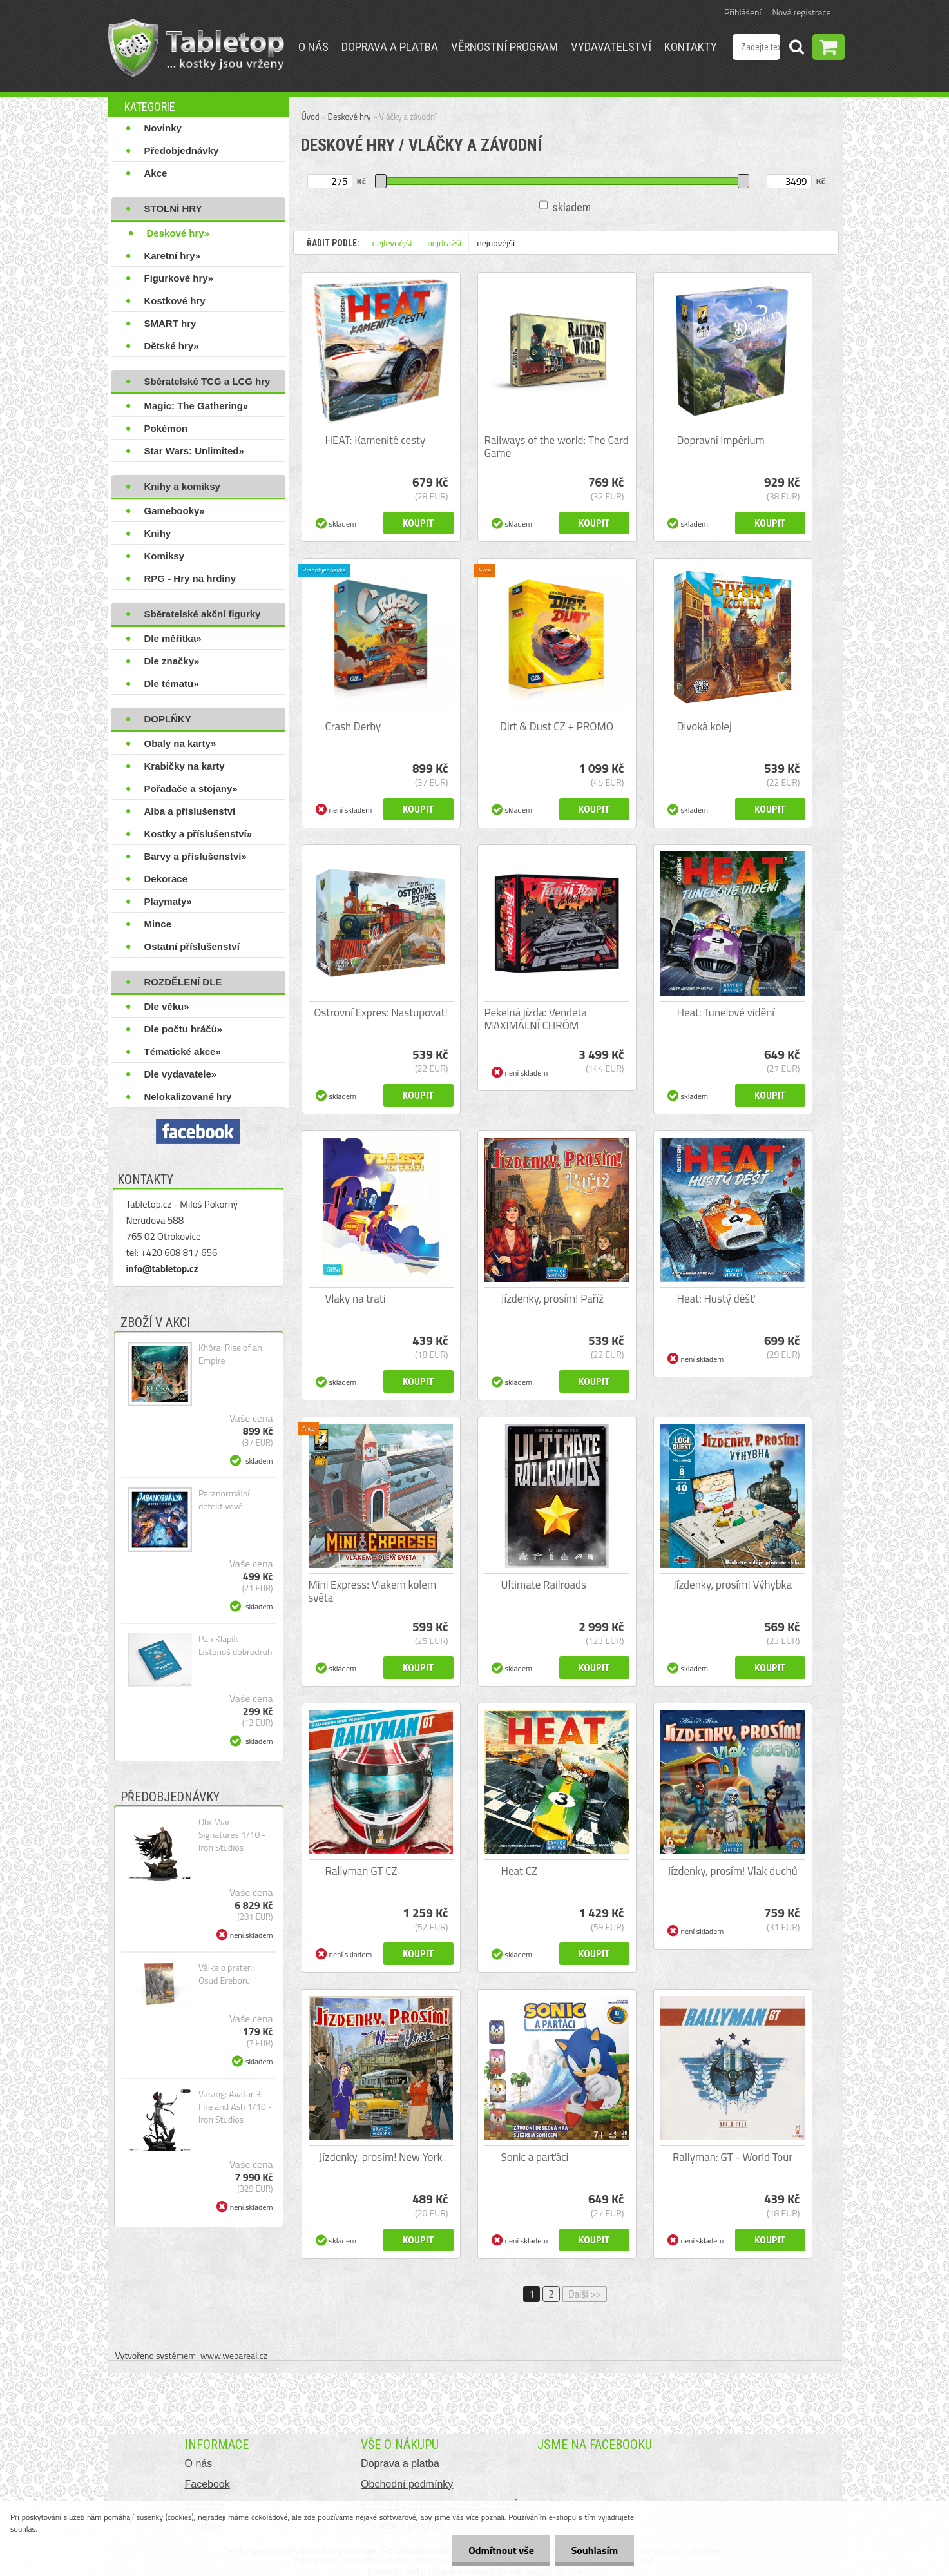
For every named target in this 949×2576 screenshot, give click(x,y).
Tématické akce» (182, 1051)
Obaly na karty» (180, 743)
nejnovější (496, 242)
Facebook (207, 2484)
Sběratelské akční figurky (202, 613)
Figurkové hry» (179, 278)
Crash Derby (353, 726)
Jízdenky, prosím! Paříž (552, 1298)
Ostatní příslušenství (192, 946)
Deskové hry (349, 116)
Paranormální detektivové (223, 1500)
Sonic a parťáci (535, 2157)
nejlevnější (392, 242)
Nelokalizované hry (188, 1096)
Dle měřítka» (173, 638)
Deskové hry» (178, 233)
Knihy (157, 533)
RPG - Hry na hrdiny (190, 578)
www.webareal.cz (233, 2355)
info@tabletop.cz (162, 1268)
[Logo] (196, 47)
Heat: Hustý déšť (716, 1298)
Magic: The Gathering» (196, 405)
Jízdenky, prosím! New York (380, 2157)
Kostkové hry (175, 300)
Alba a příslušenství (190, 811)
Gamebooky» (174, 510)
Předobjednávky (181, 150)
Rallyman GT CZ (361, 1870)
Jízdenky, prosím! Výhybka (732, 1584)
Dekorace (166, 878)
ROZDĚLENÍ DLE (183, 981)
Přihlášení (742, 12)
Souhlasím (594, 2550)
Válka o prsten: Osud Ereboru (226, 1974)
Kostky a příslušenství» (198, 833)
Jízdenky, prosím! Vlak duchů (732, 1870)
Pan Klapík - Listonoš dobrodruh (235, 1645)
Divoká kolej (704, 726)
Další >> (584, 2294)
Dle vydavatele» (180, 1074)
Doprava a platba (389, 46)
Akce (156, 173)
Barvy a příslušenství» (195, 856)
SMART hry (170, 323)
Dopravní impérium (721, 440)
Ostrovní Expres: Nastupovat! (381, 1012)
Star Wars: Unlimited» (194, 450)
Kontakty (690, 46)
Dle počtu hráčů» (183, 1028)
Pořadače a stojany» (191, 788)
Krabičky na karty (184, 765)
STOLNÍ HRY (173, 208)
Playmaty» (168, 901)
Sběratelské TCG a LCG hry (207, 381)
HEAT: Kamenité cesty (375, 440)
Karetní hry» (172, 255)
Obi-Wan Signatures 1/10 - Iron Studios (232, 1835)
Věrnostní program (504, 46)
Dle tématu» (171, 683)
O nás (313, 46)
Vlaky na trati (355, 1298)
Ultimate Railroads (543, 1584)
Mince (158, 923)
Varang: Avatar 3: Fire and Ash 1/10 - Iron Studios (235, 2106)
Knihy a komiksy (182, 486)
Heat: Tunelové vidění (726, 1012)
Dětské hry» (171, 345)
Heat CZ (519, 1870)
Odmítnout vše (501, 2550)
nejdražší (444, 242)
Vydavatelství (611, 46)
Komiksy (164, 555)
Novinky (163, 127)
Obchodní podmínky (407, 2484)
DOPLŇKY (167, 718)
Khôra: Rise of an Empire (230, 1354)
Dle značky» (172, 660)
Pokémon (166, 428)
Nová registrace (801, 12)
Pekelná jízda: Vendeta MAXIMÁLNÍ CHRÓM (536, 1019)
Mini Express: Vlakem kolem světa (373, 1591)
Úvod (311, 116)
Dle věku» (166, 1006)
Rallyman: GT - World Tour (732, 2157)
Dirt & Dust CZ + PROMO (556, 726)
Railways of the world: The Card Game (556, 447)
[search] (796, 49)
